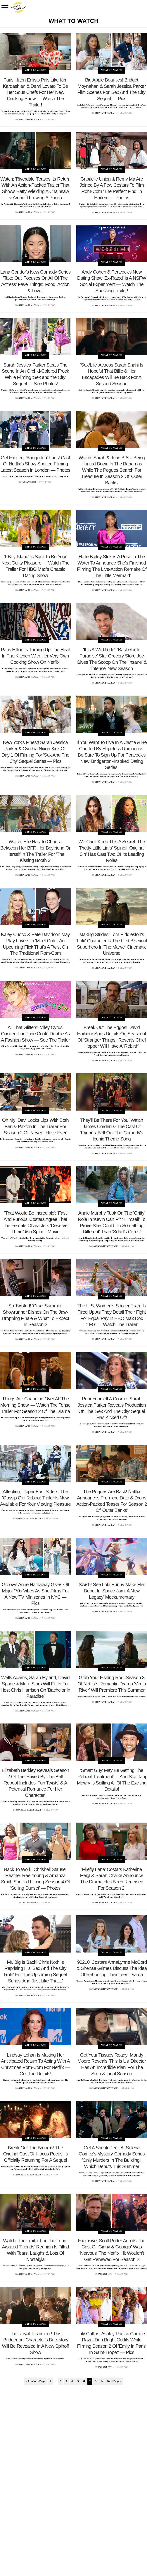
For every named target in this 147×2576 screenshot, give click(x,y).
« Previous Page (35, 2381)
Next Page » (114, 2381)
